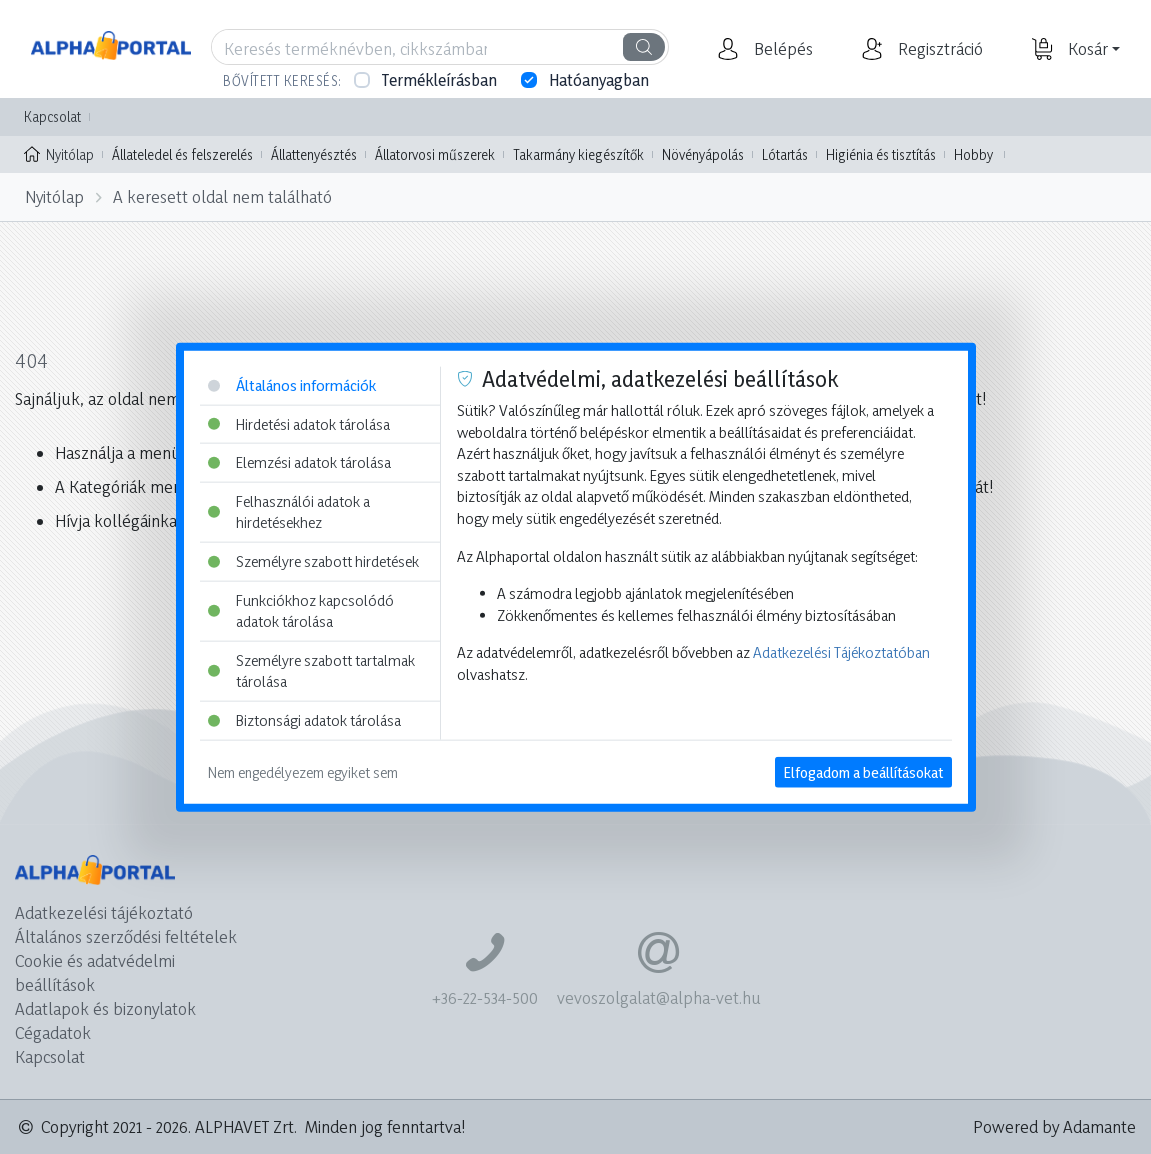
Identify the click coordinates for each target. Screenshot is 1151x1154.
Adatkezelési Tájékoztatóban (841, 652)
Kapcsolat (52, 116)
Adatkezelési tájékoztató (104, 912)
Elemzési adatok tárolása (299, 462)
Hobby (973, 154)
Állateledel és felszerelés (182, 154)
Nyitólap (59, 153)
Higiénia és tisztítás (881, 154)
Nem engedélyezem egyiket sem (303, 771)
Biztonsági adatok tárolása (304, 720)
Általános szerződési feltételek (126, 936)
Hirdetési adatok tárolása (299, 423)
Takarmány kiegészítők (578, 154)
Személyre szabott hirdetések (313, 561)
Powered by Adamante (1054, 1126)
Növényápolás (703, 154)
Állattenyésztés (314, 154)
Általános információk (292, 385)
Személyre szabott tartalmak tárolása (311, 671)
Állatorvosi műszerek (435, 154)
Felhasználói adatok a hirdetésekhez (289, 511)
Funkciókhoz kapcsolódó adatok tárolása (301, 610)
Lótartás (785, 154)
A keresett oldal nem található (222, 196)
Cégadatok (53, 1032)
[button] (781, 49)
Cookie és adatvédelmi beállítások (95, 972)
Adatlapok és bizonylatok (105, 1008)
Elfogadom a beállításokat (863, 771)
